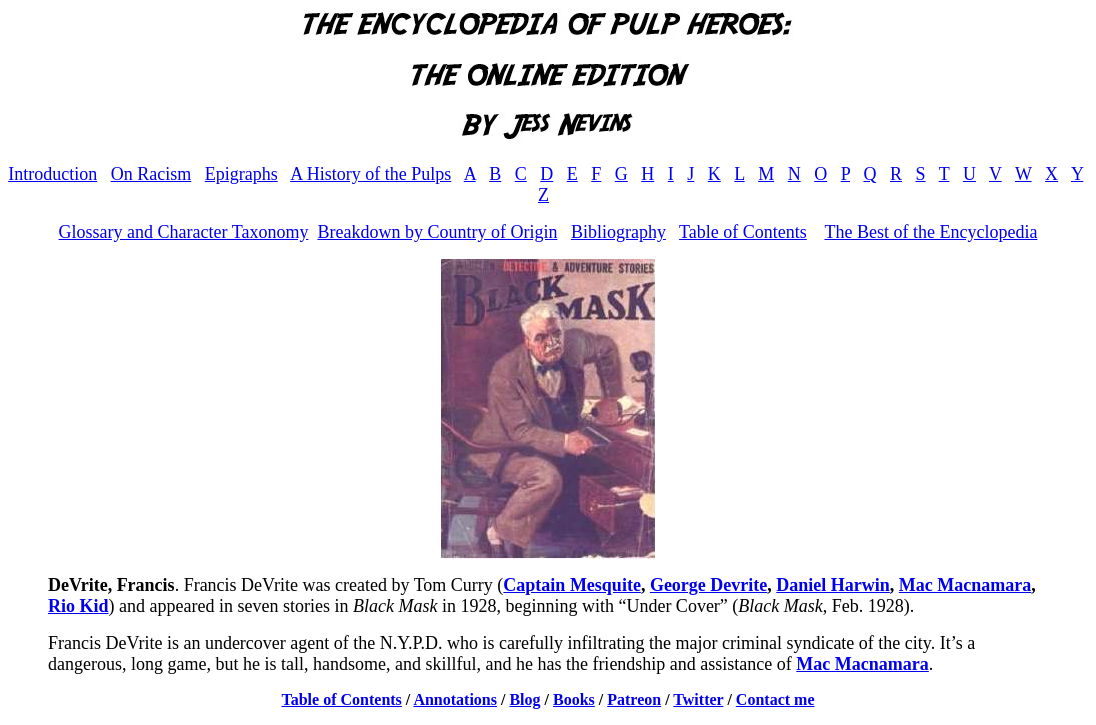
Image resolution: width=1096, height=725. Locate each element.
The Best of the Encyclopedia (930, 232)
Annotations (455, 699)
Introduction (52, 174)
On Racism (151, 174)
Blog (524, 699)
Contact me (775, 699)
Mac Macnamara (965, 585)
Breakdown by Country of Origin (437, 232)
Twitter (698, 699)
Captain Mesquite (572, 585)
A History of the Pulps (370, 174)
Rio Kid (78, 606)
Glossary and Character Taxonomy (184, 232)
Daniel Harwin (833, 585)
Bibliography (618, 232)
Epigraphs (241, 174)
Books (574, 699)
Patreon (634, 699)
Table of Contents (743, 232)
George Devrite (708, 585)
